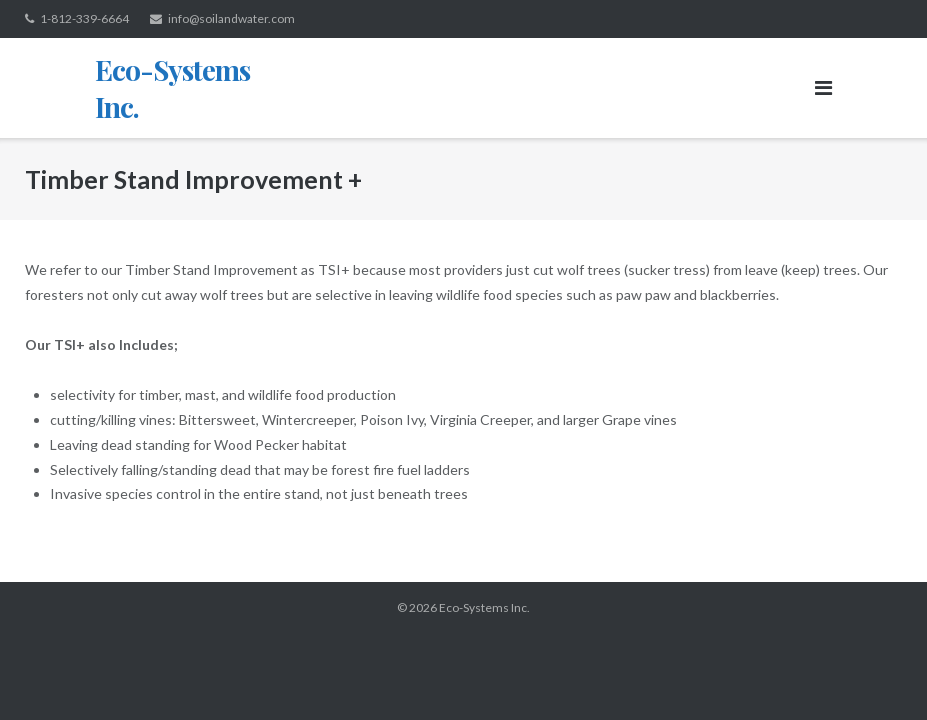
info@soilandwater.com (231, 18)
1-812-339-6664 (84, 18)
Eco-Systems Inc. (484, 607)
